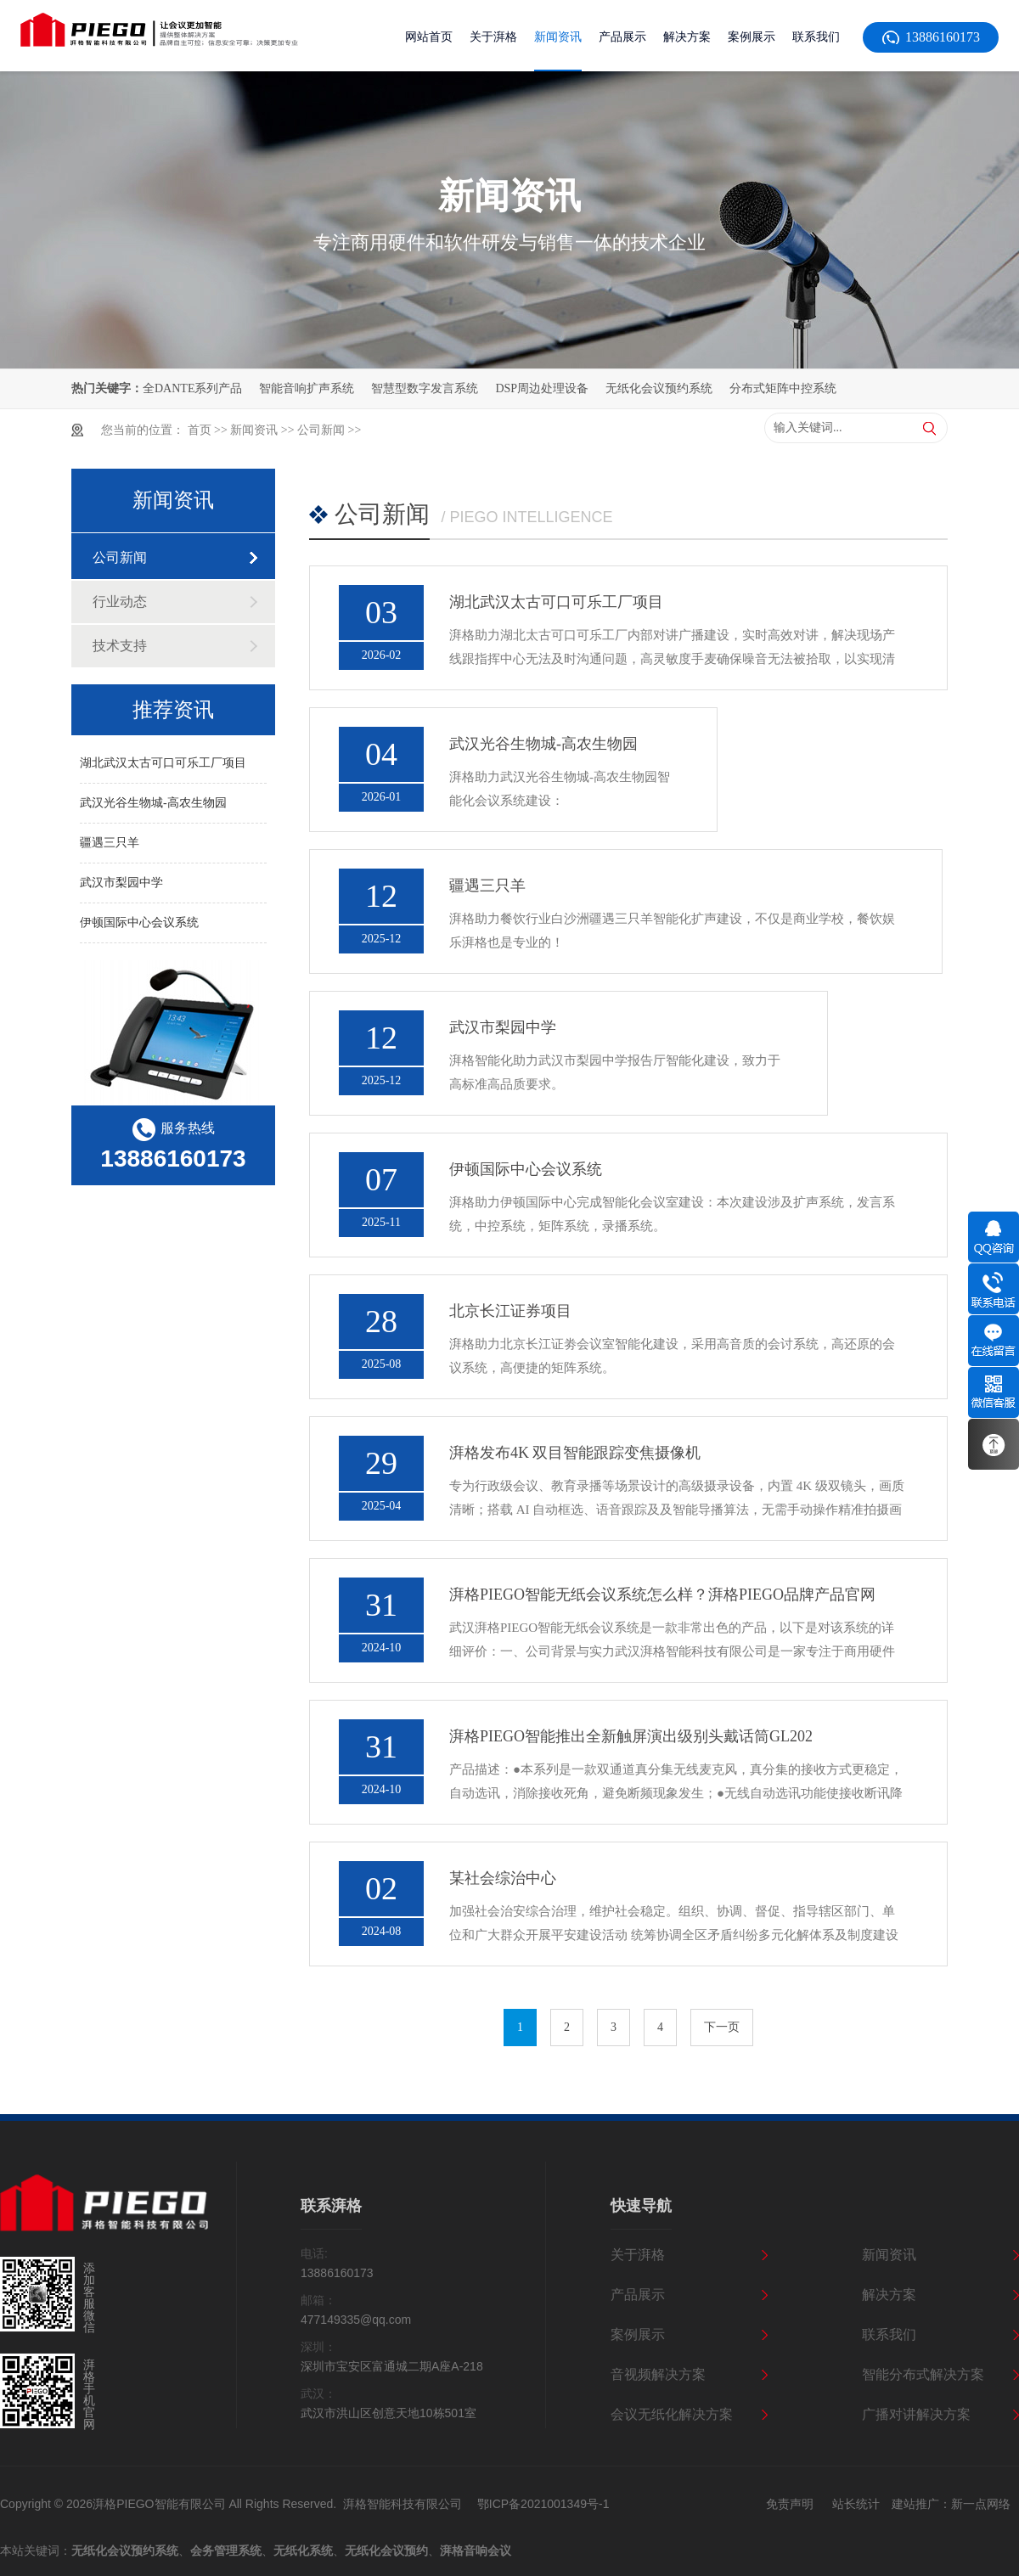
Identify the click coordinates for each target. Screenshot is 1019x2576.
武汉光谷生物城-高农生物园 (153, 802)
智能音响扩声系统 (306, 388)
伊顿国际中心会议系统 (139, 922)
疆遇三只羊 (109, 842)
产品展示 (638, 2294)
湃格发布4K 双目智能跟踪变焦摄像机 (575, 1452)
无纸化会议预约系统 (658, 388)
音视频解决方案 (658, 2374)
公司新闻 (321, 430)
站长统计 (856, 2504)
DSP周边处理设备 (541, 388)
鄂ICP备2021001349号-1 (543, 2504)
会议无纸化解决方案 (672, 2414)
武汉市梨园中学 (121, 882)
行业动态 (120, 601)
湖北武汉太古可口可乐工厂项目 (163, 762)
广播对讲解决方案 (916, 2414)
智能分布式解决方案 (923, 2374)
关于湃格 (638, 2254)
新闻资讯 (254, 430)
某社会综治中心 (502, 1878)
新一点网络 (981, 2504)
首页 (199, 430)
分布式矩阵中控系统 (782, 388)
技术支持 (120, 645)
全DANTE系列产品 (192, 388)
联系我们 (889, 2334)
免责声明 (790, 2504)
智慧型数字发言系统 (424, 388)
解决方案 (889, 2294)
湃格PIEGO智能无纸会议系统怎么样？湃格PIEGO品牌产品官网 (662, 1594)
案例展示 (638, 2334)
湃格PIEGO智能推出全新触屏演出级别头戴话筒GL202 (631, 1736)
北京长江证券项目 (510, 1310)
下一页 (722, 2027)
